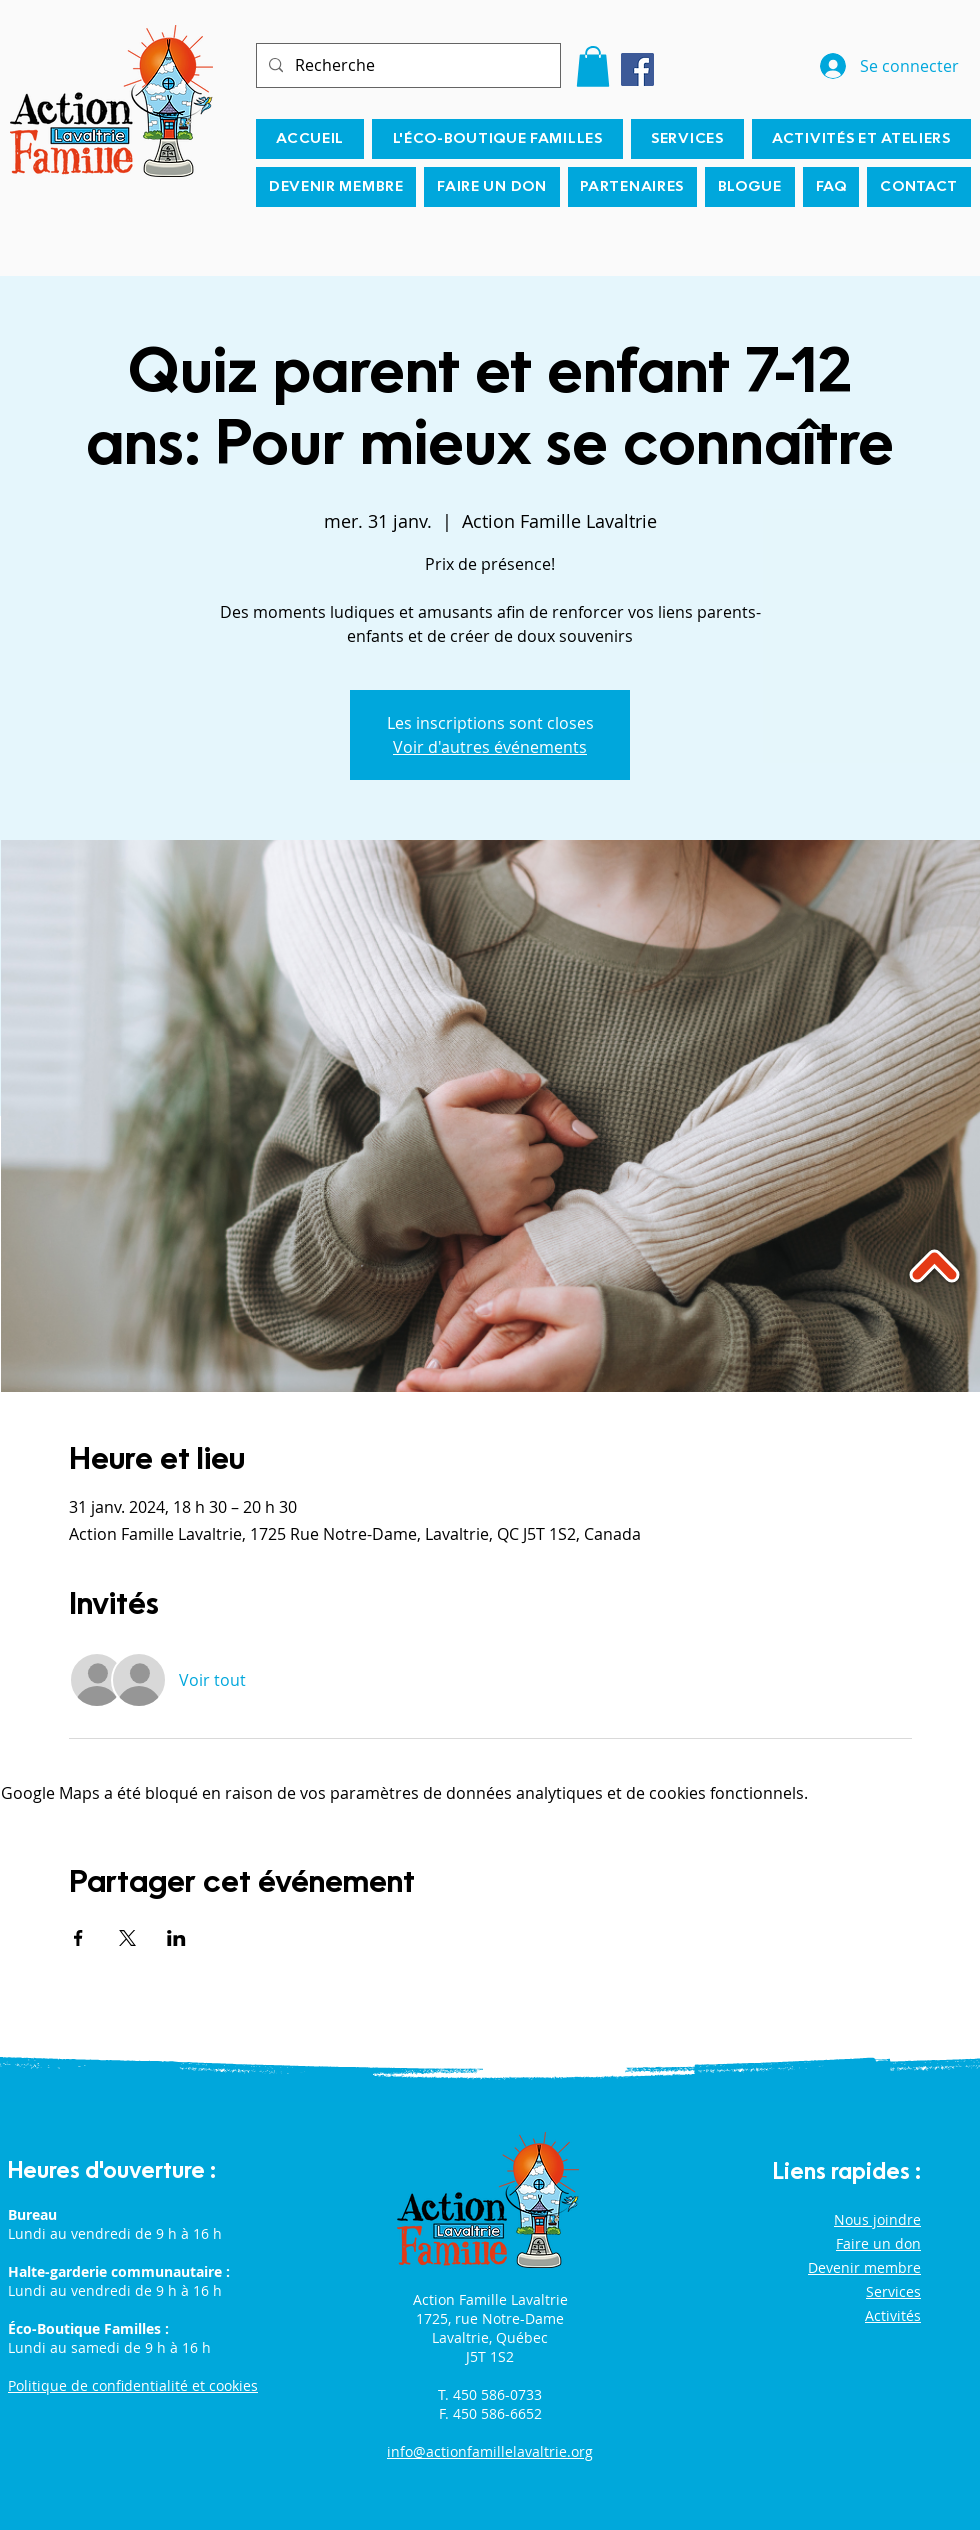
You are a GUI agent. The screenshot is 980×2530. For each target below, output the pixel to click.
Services (893, 2291)
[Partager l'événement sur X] (127, 1938)
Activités (893, 2315)
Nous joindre (877, 2219)
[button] (593, 66)
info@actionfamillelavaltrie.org (490, 2451)
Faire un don (878, 2243)
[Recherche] (406, 65)
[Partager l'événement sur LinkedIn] (176, 1938)
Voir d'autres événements (490, 747)
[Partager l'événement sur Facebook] (78, 1938)
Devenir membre (864, 2267)
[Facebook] (637, 69)
